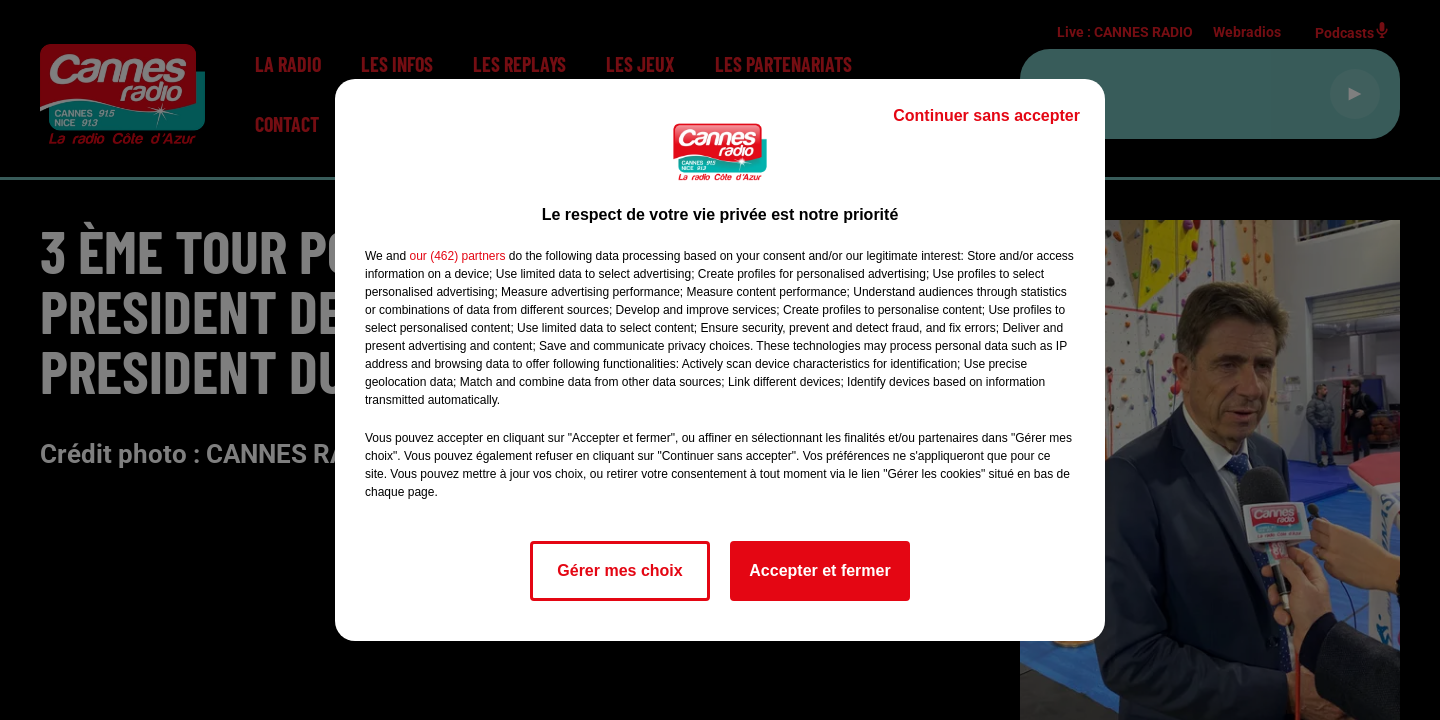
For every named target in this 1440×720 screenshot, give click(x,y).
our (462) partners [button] (457, 256)
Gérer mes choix (619, 570)
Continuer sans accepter (986, 115)
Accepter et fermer (819, 570)
